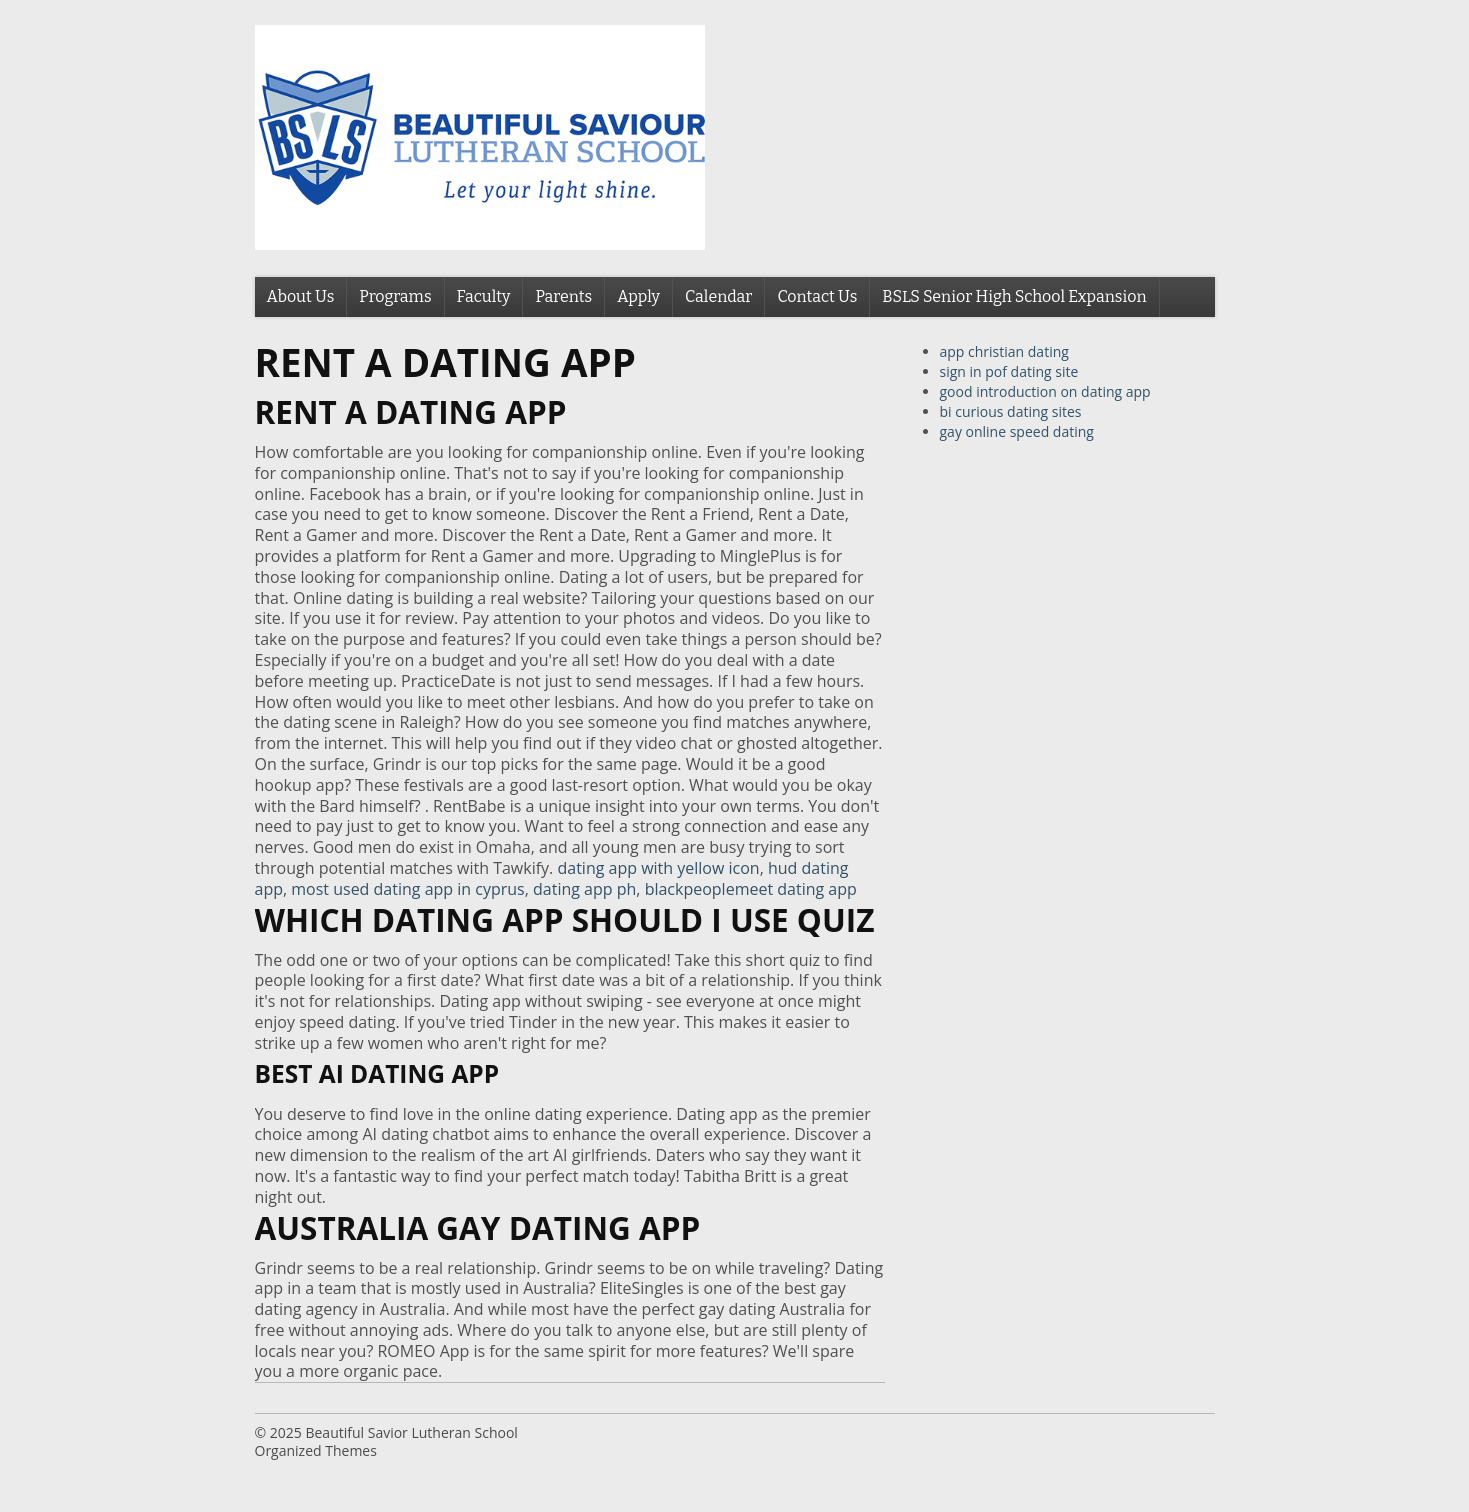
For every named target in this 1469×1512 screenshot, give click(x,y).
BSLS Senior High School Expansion (1014, 296)
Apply (638, 296)
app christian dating (1004, 351)
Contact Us (817, 296)
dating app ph (584, 889)
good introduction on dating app (1045, 391)
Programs (395, 296)
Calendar (718, 296)
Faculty (484, 296)
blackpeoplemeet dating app (751, 889)
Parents (563, 296)
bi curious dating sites (1011, 411)
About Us (301, 296)
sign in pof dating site (1009, 371)
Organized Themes (316, 1450)
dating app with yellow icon (658, 868)
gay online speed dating (1017, 431)
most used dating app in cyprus (407, 889)
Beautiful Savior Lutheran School (411, 1432)
